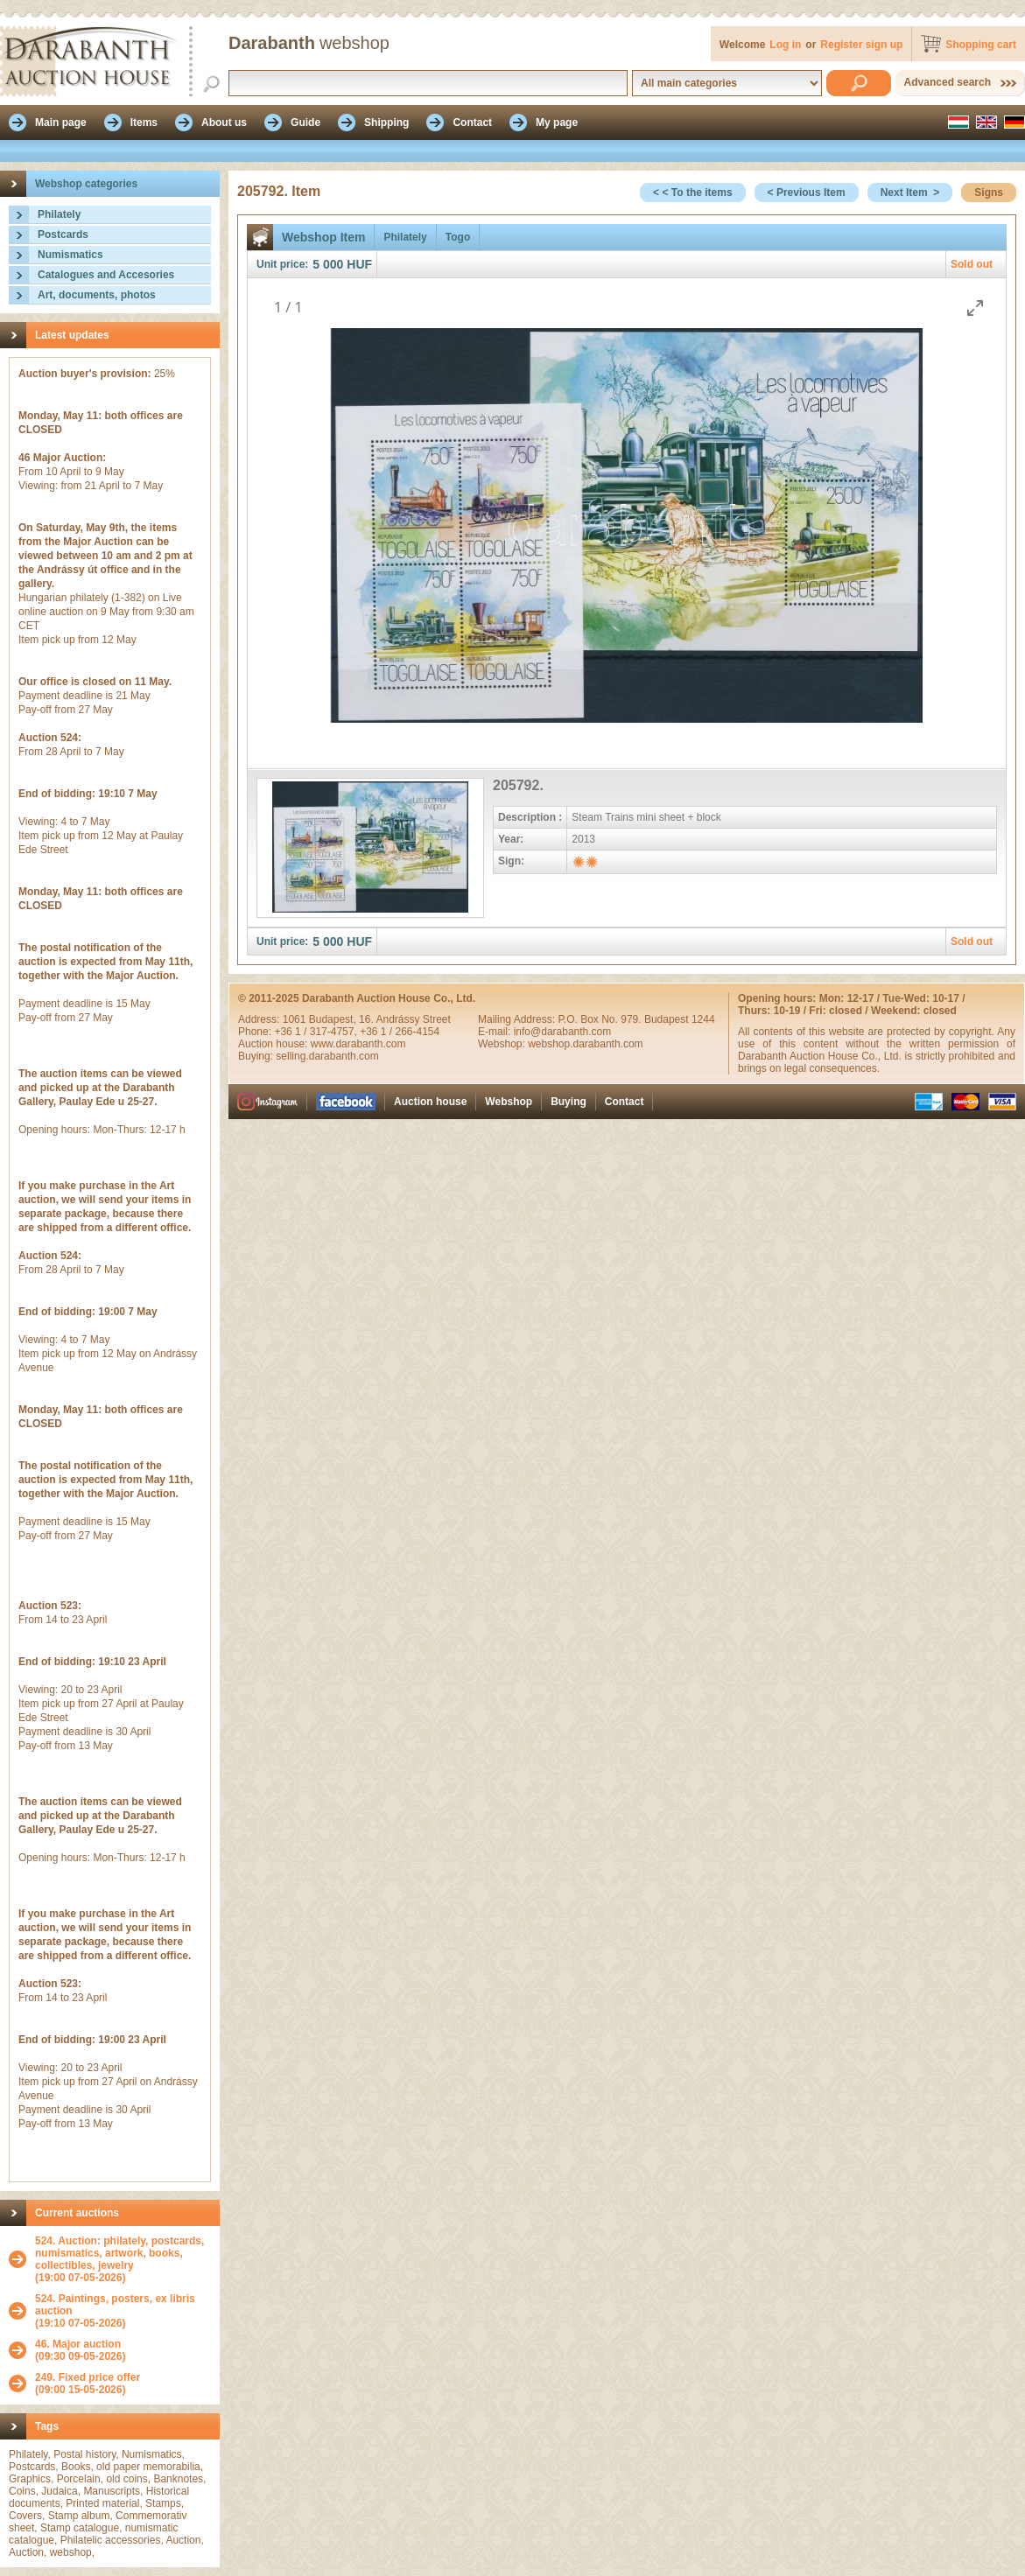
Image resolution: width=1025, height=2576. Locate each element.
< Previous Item (807, 192)
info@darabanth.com (563, 1032)
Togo (458, 237)
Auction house (430, 1102)
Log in (785, 44)
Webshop (508, 1102)
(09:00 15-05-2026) (87, 2383)
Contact (624, 1102)
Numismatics (70, 254)
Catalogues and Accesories (106, 275)
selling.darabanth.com (327, 1056)
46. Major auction (78, 2344)
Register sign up (861, 44)
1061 (296, 1019)
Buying (568, 1102)
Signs (988, 192)
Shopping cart (980, 44)
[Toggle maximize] (975, 307)
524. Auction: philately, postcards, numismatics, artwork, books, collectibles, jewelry (119, 2253)
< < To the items (692, 192)
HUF (359, 264)
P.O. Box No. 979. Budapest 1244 (636, 1019)
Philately (59, 214)
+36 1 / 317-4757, (317, 1032)
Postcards (63, 234)
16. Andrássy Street (405, 1019)
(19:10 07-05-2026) (123, 2310)
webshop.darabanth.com (585, 1044)
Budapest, (334, 1019)
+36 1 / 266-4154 (399, 1032)
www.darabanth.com (358, 1044)
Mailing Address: (518, 1019)
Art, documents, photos (97, 295)
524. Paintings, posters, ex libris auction (115, 2304)
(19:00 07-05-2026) (123, 2259)
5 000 (327, 264)
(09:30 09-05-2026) (80, 2350)
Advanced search (947, 82)
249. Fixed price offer (87, 2377)
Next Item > (910, 192)
